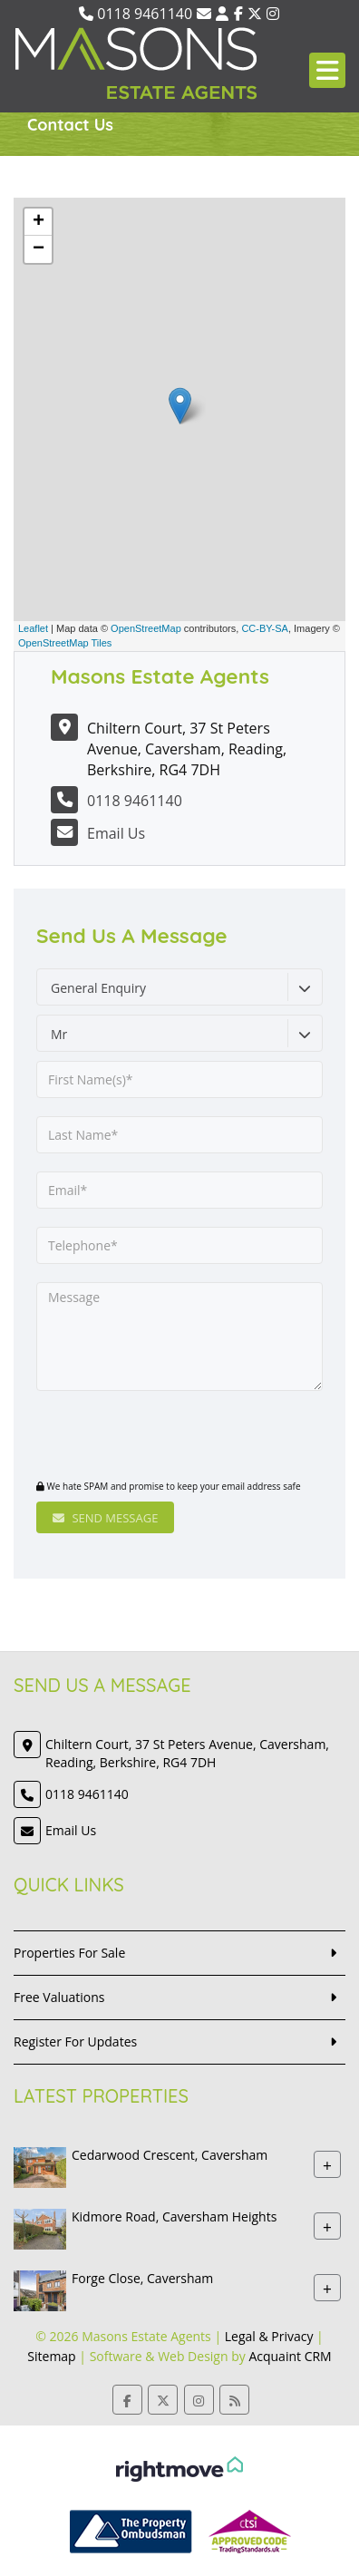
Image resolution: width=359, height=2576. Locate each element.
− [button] (38, 249)
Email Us (116, 833)
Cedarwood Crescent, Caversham (169, 2154)
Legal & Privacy (269, 2336)
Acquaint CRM (289, 2356)
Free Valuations (59, 1997)
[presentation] (146, 1437)
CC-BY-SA (264, 628)
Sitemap (51, 2356)
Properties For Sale (69, 1952)
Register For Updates (75, 2041)
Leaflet (33, 628)
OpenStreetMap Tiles (65, 642)
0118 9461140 (135, 14)
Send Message (105, 1518)
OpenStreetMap (146, 628)
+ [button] (38, 222)
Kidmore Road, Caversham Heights (174, 2216)
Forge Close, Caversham (142, 2278)
